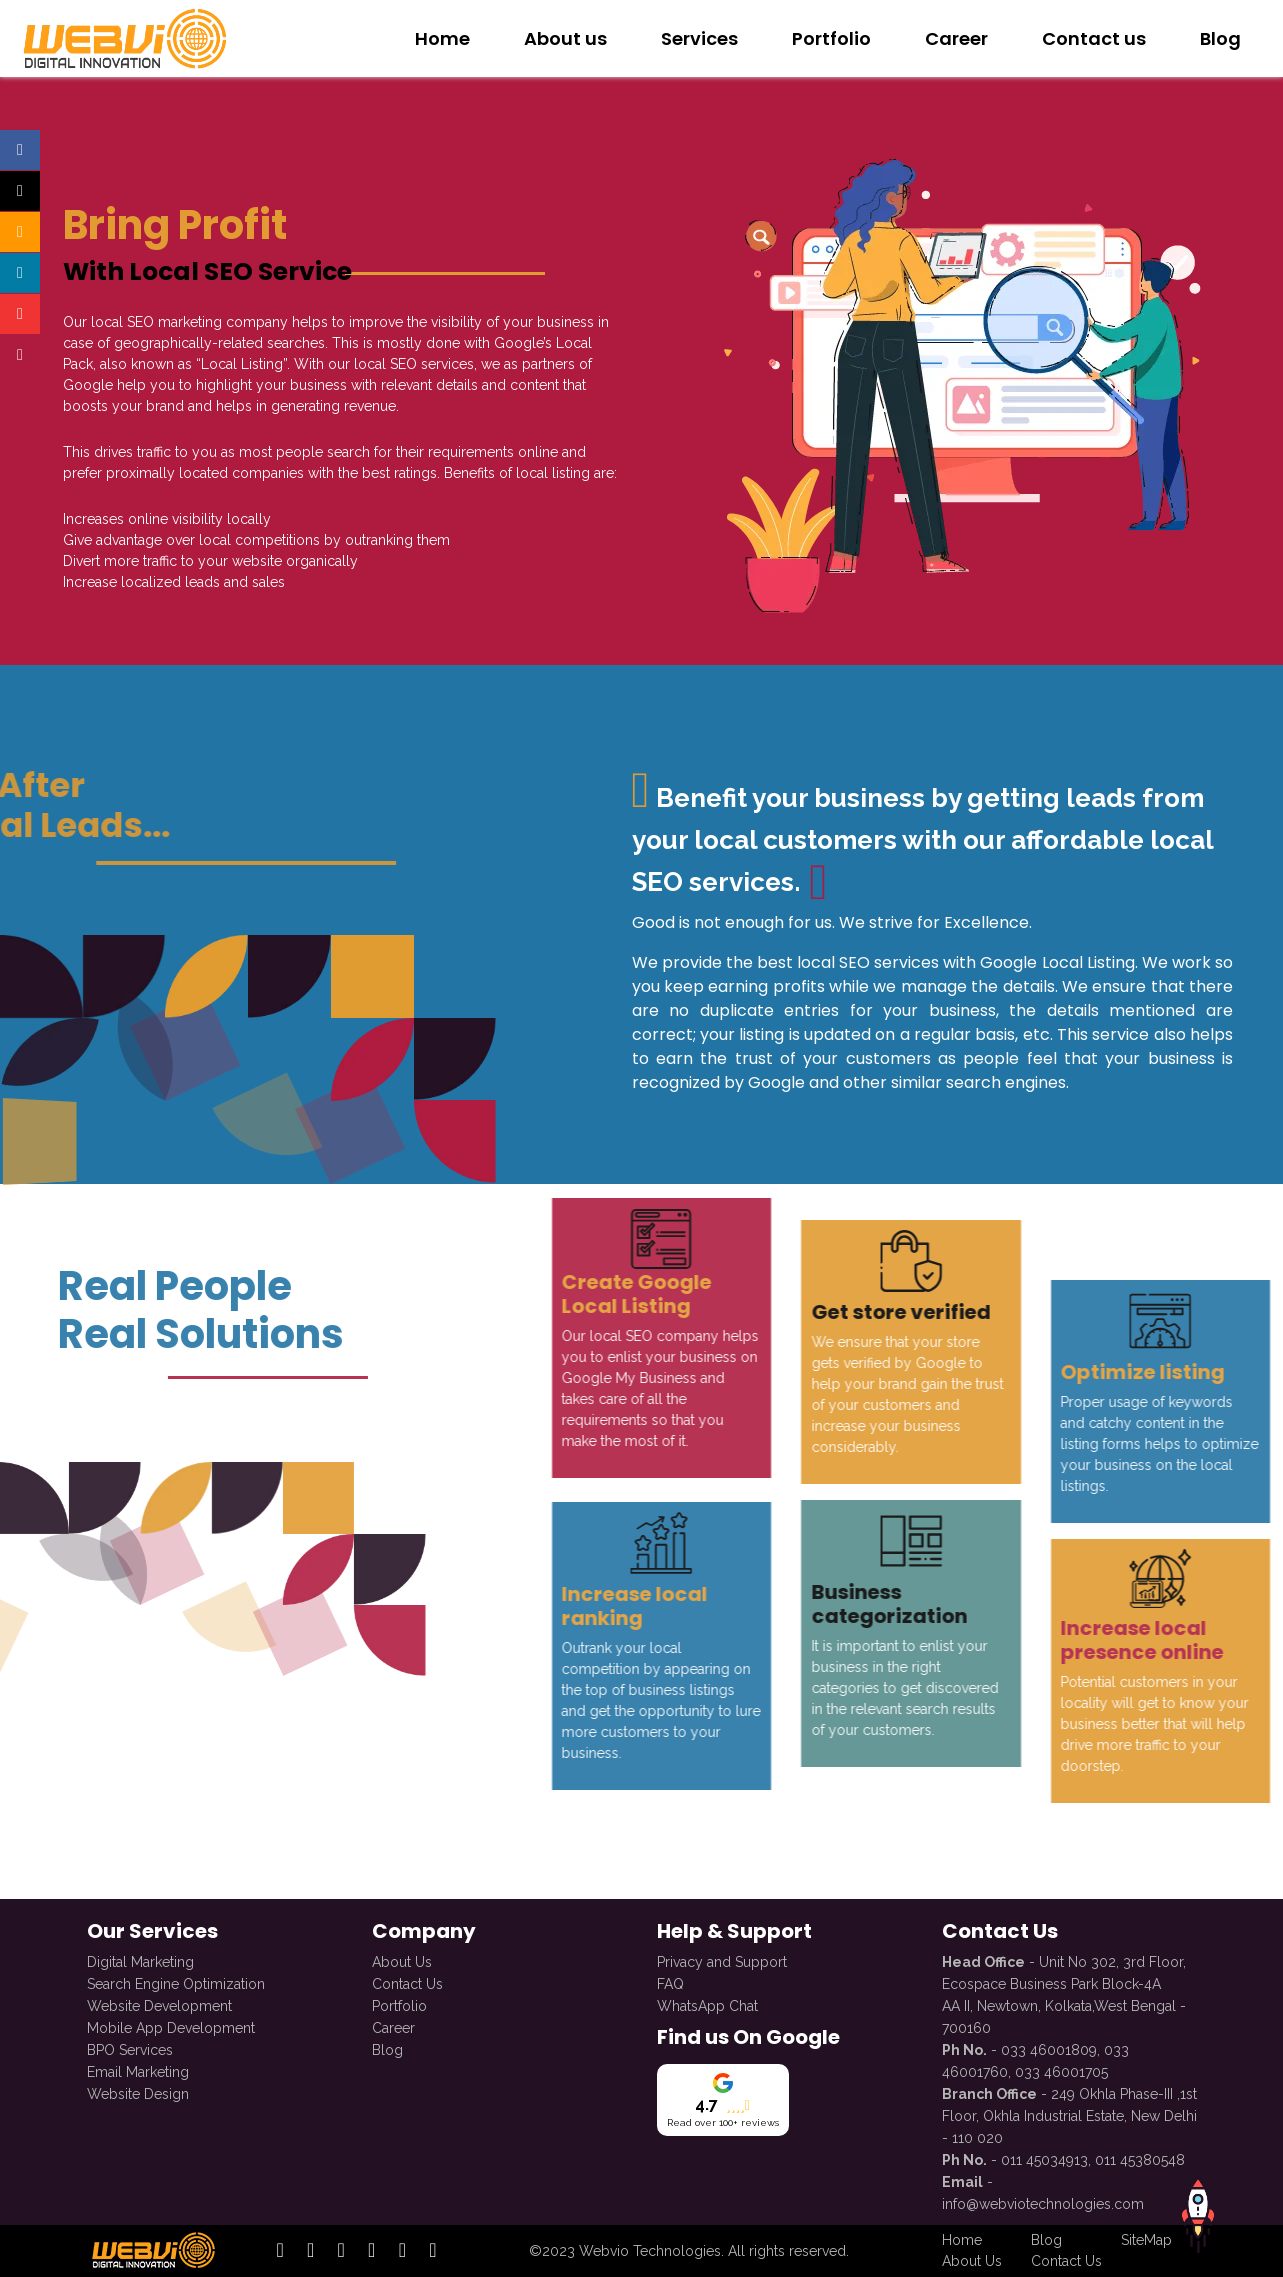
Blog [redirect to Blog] (1220, 38)
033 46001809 (1049, 2048)
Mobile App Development (171, 2026)
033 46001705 (1061, 2070)
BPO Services (130, 2048)
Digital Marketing (140, 1960)
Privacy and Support (722, 1960)
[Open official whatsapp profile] (20, 355)
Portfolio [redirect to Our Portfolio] (831, 38)
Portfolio (399, 2004)
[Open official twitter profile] (20, 191)
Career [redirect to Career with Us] (956, 38)
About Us (402, 1960)
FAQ (670, 1982)
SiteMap (1146, 2240)
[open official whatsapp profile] (432, 2251)
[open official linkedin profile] (341, 2251)
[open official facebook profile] (280, 2251)
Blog (387, 2048)
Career (393, 2026)
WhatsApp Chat (707, 2004)
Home (442, 38)
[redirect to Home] (122, 38)
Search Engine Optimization (176, 1982)
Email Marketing (138, 2070)
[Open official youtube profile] (20, 314)
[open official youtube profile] (402, 2251)
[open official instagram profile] (310, 2251)
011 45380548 (1140, 2158)
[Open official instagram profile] (20, 232)
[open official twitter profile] (371, 2251)
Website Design (138, 2092)
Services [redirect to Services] (699, 38)
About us (565, 38)
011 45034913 (1044, 2158)
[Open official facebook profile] (20, 150)
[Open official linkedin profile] (20, 273)
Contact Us (407, 1982)
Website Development (159, 2004)
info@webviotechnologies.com (1043, 2202)
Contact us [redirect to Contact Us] (1094, 38)
